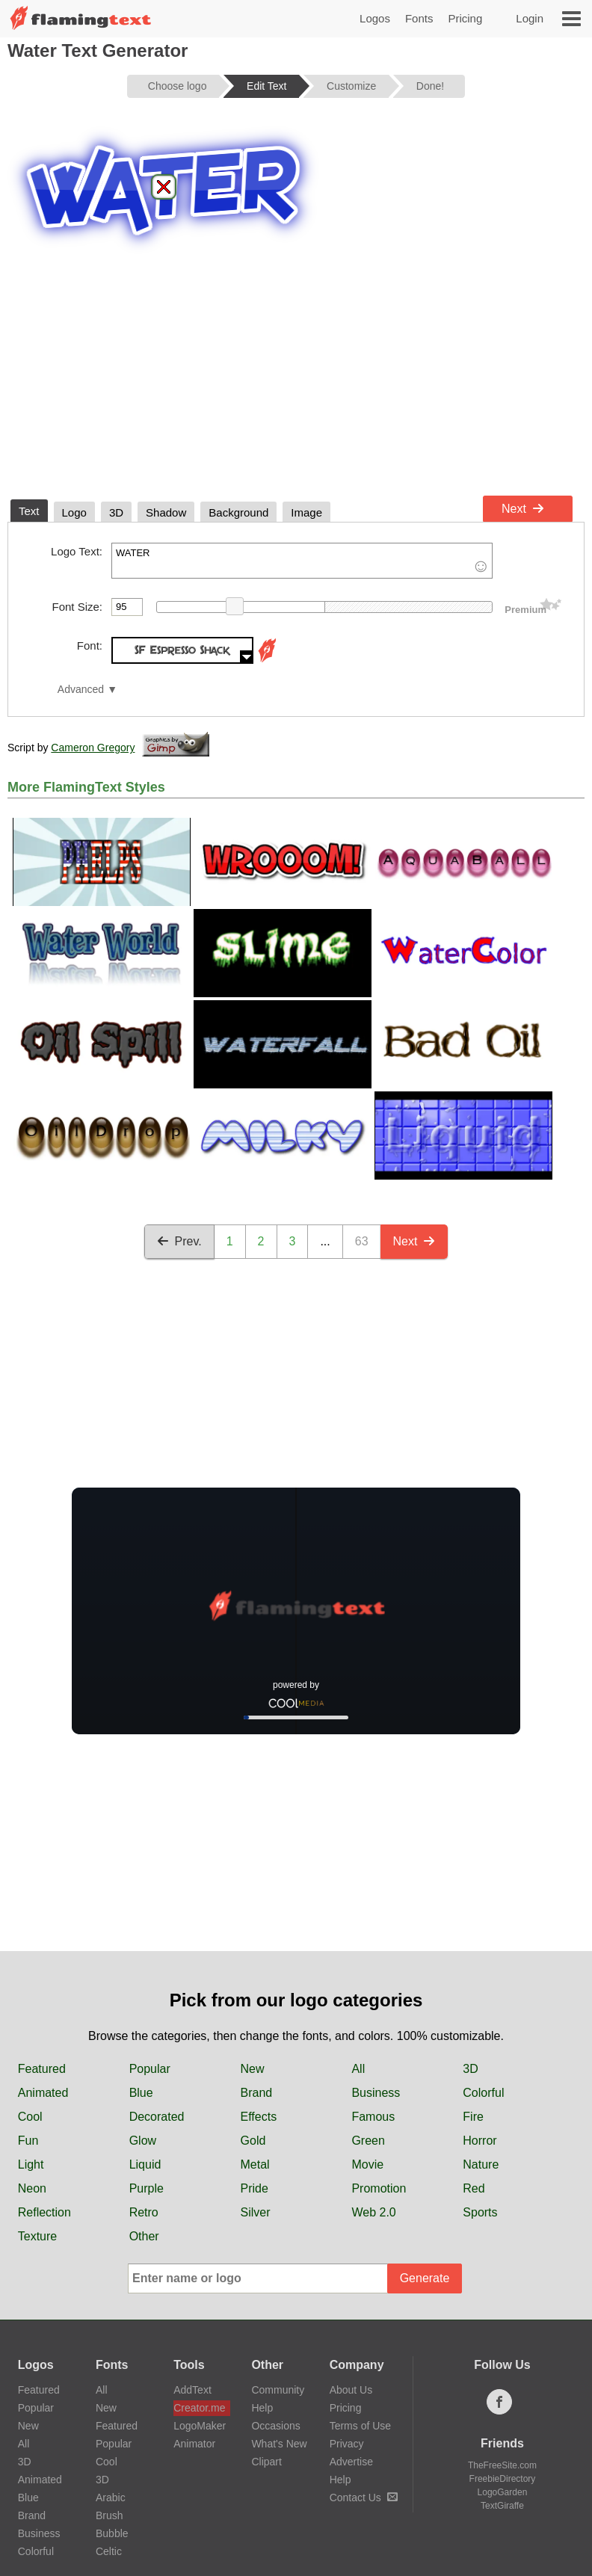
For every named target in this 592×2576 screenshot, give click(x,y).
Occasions (275, 2426)
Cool (30, 2116)
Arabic (111, 2497)
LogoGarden (503, 2492)
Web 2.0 (373, 2212)
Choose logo (177, 86)
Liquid (145, 2164)
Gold (253, 2140)
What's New (278, 2444)
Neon (32, 2188)
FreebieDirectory (502, 2479)
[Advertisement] (296, 376)
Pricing (465, 18)
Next (523, 508)
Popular (149, 2068)
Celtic (109, 2551)
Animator (194, 2444)
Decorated (157, 2116)
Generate (425, 2278)
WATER (302, 560)
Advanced (81, 689)
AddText (192, 2390)
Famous (373, 2116)
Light (31, 2164)
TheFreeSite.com (502, 2465)
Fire (473, 2116)
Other (144, 2236)
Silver (256, 2212)
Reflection (44, 2212)
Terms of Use (360, 2426)
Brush (109, 2515)
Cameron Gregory (93, 748)
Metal (255, 2164)
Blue (141, 2092)
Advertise (351, 2462)
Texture (37, 2236)
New (253, 2068)
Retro (143, 2212)
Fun (28, 2140)
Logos (375, 18)
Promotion (378, 2188)
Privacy (347, 2444)
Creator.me (199, 2408)
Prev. (179, 1241)
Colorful (483, 2092)
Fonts (419, 18)
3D (470, 2068)
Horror (479, 2140)
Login (529, 18)
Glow (142, 2140)
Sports (480, 2212)
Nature (481, 2164)
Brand (257, 2092)
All (358, 2068)
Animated (43, 2092)
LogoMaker (199, 2426)
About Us (351, 2390)
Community (277, 2390)
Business (375, 2092)
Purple (146, 2188)
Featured (42, 2068)
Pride (254, 2188)
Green (367, 2140)
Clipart (266, 2462)
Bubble (112, 2533)
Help (262, 2408)
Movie (367, 2164)
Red (473, 2188)
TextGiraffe (502, 2505)
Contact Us (364, 2497)
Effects (259, 2116)
